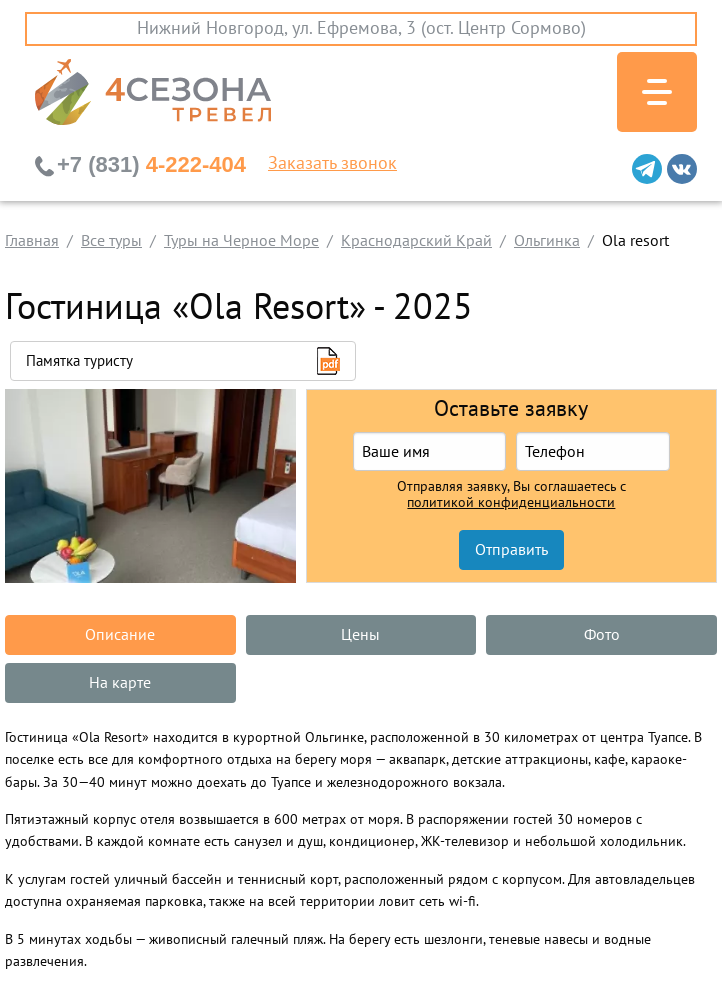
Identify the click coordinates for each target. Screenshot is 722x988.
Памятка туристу (79, 361)
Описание (120, 635)
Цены (360, 635)
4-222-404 (151, 164)
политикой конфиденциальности (511, 503)
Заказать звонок (332, 164)
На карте (120, 683)
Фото (602, 635)
